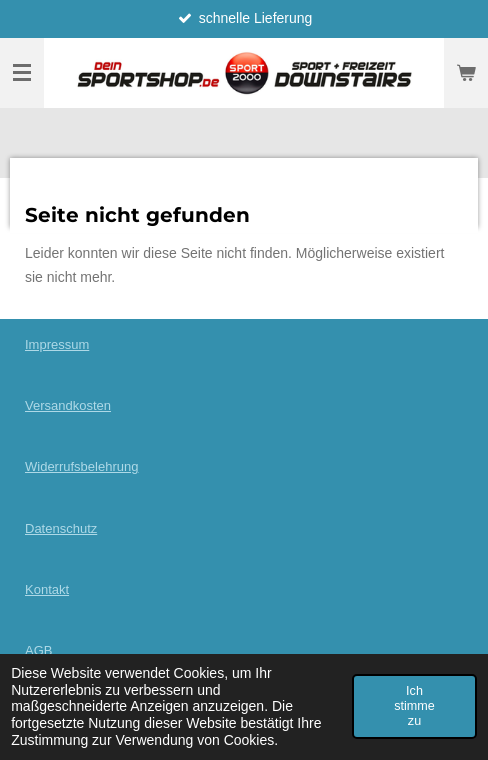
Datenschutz (61, 528)
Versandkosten (68, 405)
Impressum (57, 344)
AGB (38, 650)
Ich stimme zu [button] (414, 706)
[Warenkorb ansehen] (466, 73)
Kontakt (47, 589)
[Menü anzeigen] (22, 73)
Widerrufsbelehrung (81, 466)
